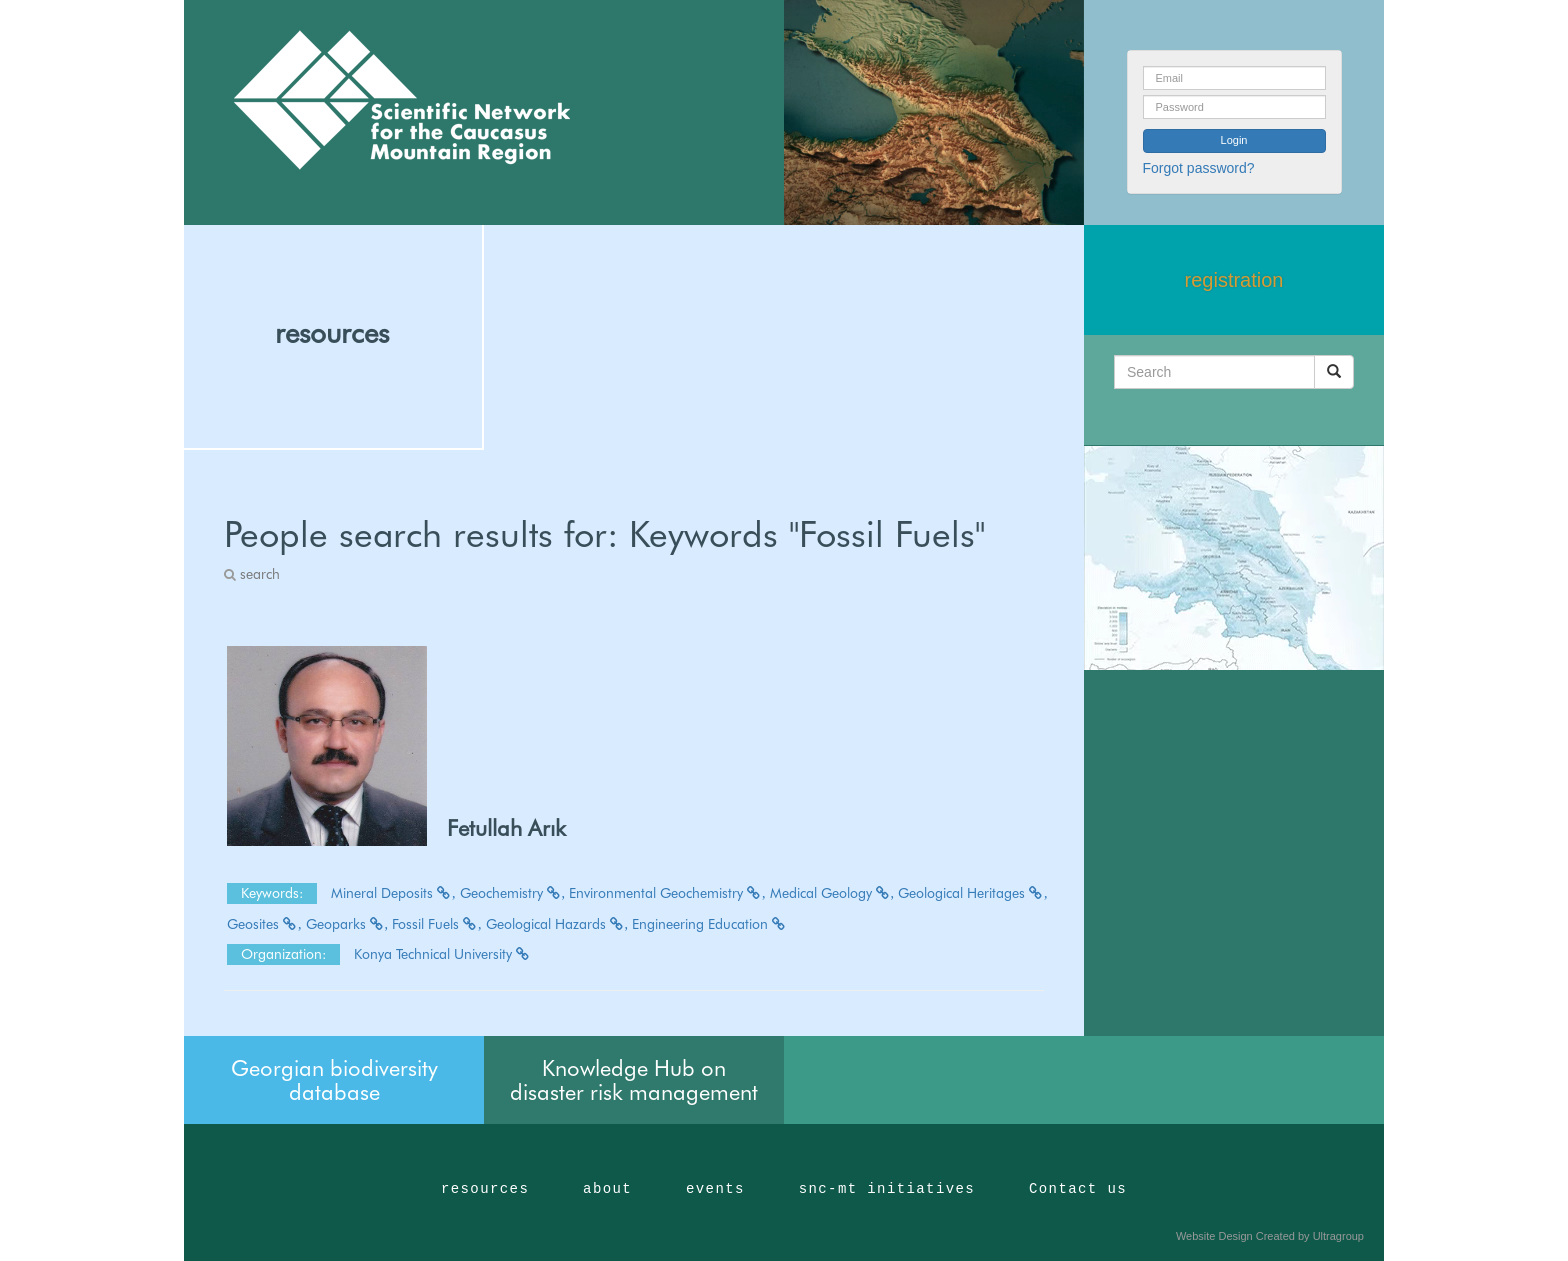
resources (332, 333)
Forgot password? (1199, 168)
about (607, 1189)
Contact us (1078, 1189)
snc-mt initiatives (887, 1189)
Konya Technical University (442, 954)
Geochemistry (513, 893)
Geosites (264, 924)
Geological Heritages (973, 893)
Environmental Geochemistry (667, 893)
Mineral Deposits (393, 893)
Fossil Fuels (437, 924)
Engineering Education (709, 924)
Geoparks (347, 924)
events (715, 1189)
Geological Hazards (557, 924)
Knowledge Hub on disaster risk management (634, 1080)
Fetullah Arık (506, 828)
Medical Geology (832, 893)
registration (1234, 280)
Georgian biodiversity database (334, 1080)
